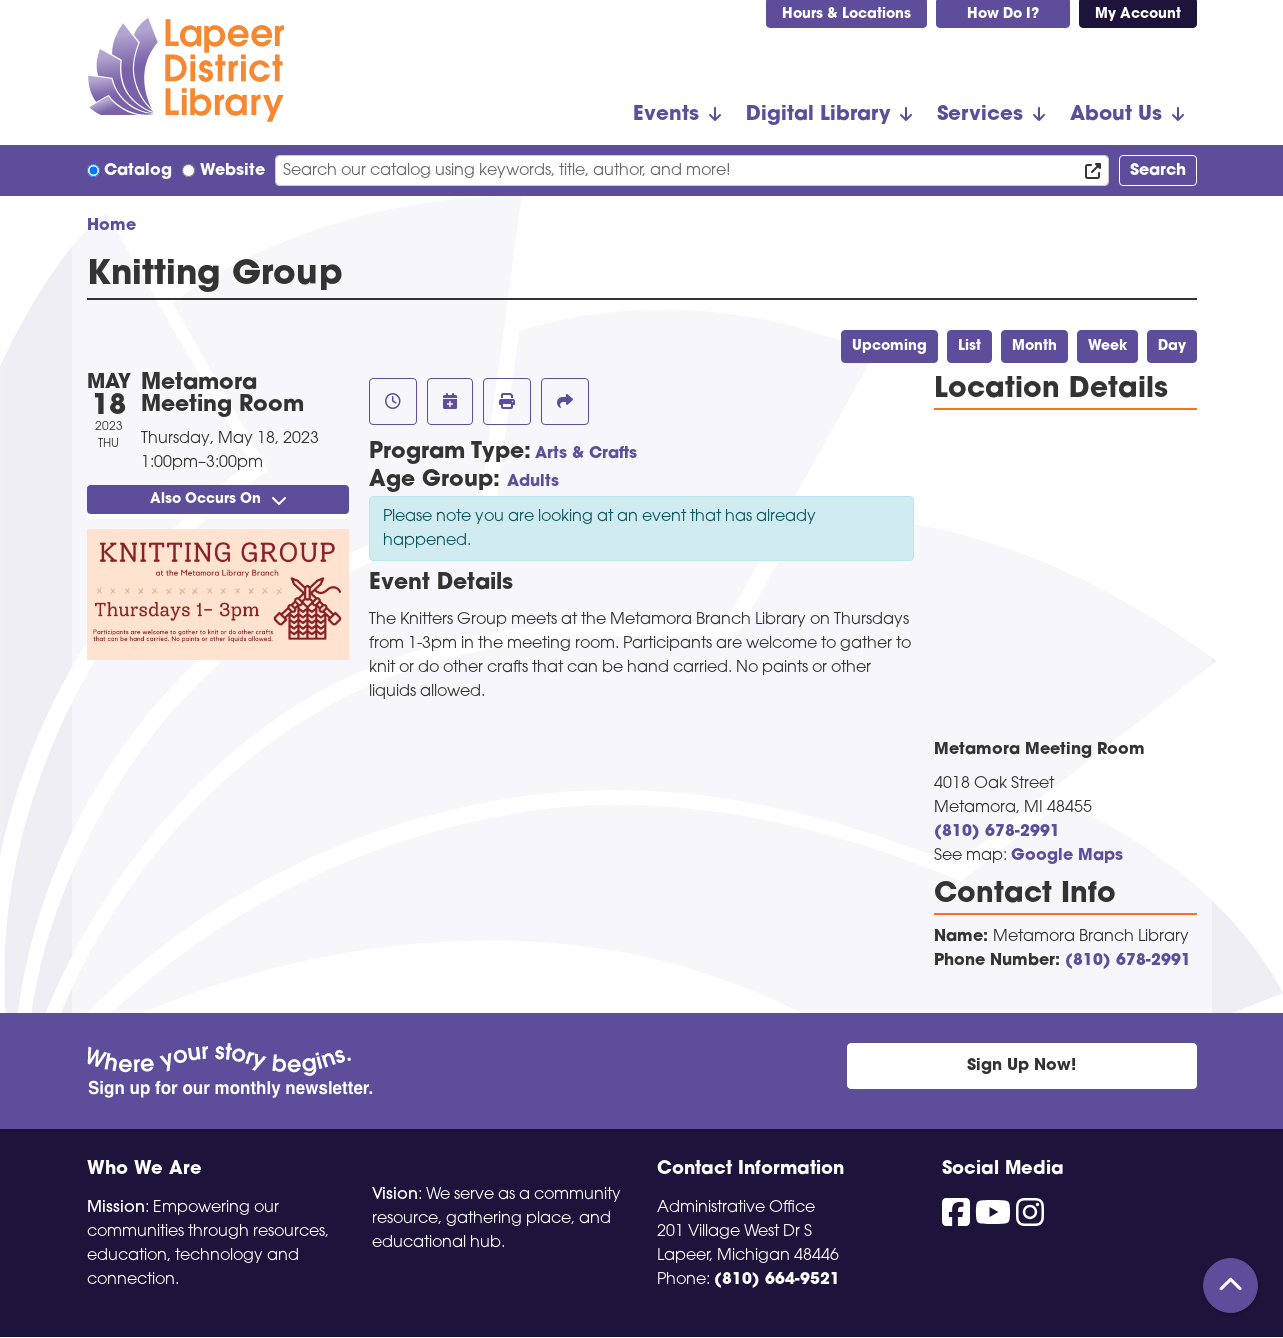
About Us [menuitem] (1116, 115)
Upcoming (889, 346)
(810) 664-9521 (777, 1280)
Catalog (138, 171)
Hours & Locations (846, 14)
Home (111, 226)
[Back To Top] (1230, 1285)
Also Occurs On (218, 499)
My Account (1138, 14)
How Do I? (1003, 14)
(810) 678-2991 (997, 832)
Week (1107, 346)
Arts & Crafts (586, 454)
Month (1034, 346)
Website (232, 171)
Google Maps (1067, 856)
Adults (533, 482)
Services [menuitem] (980, 115)
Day (1172, 346)
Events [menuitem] (666, 115)
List (969, 346)
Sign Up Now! (1021, 1066)
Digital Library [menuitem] (818, 115)
